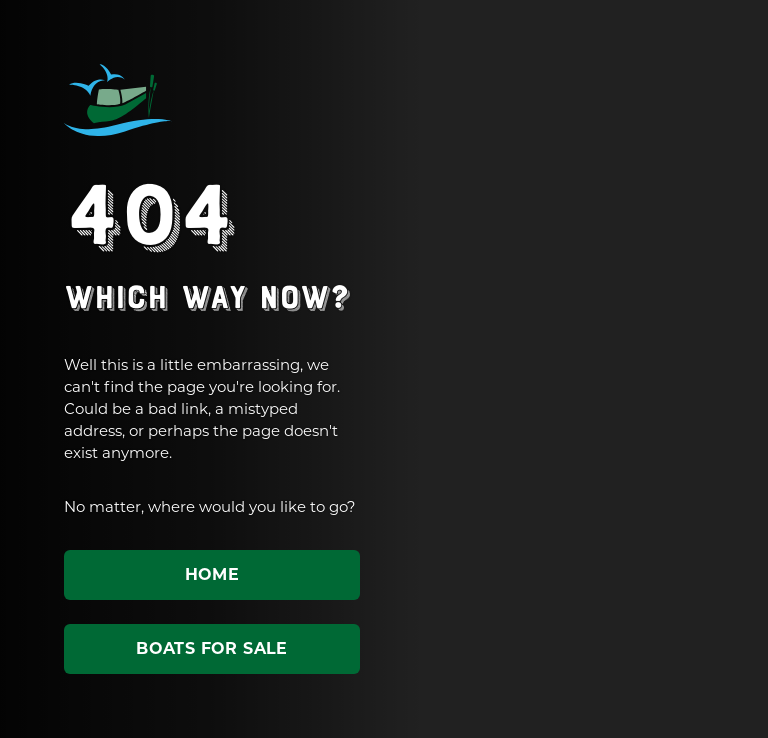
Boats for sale (212, 648)
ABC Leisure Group (118, 100)
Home (212, 574)
